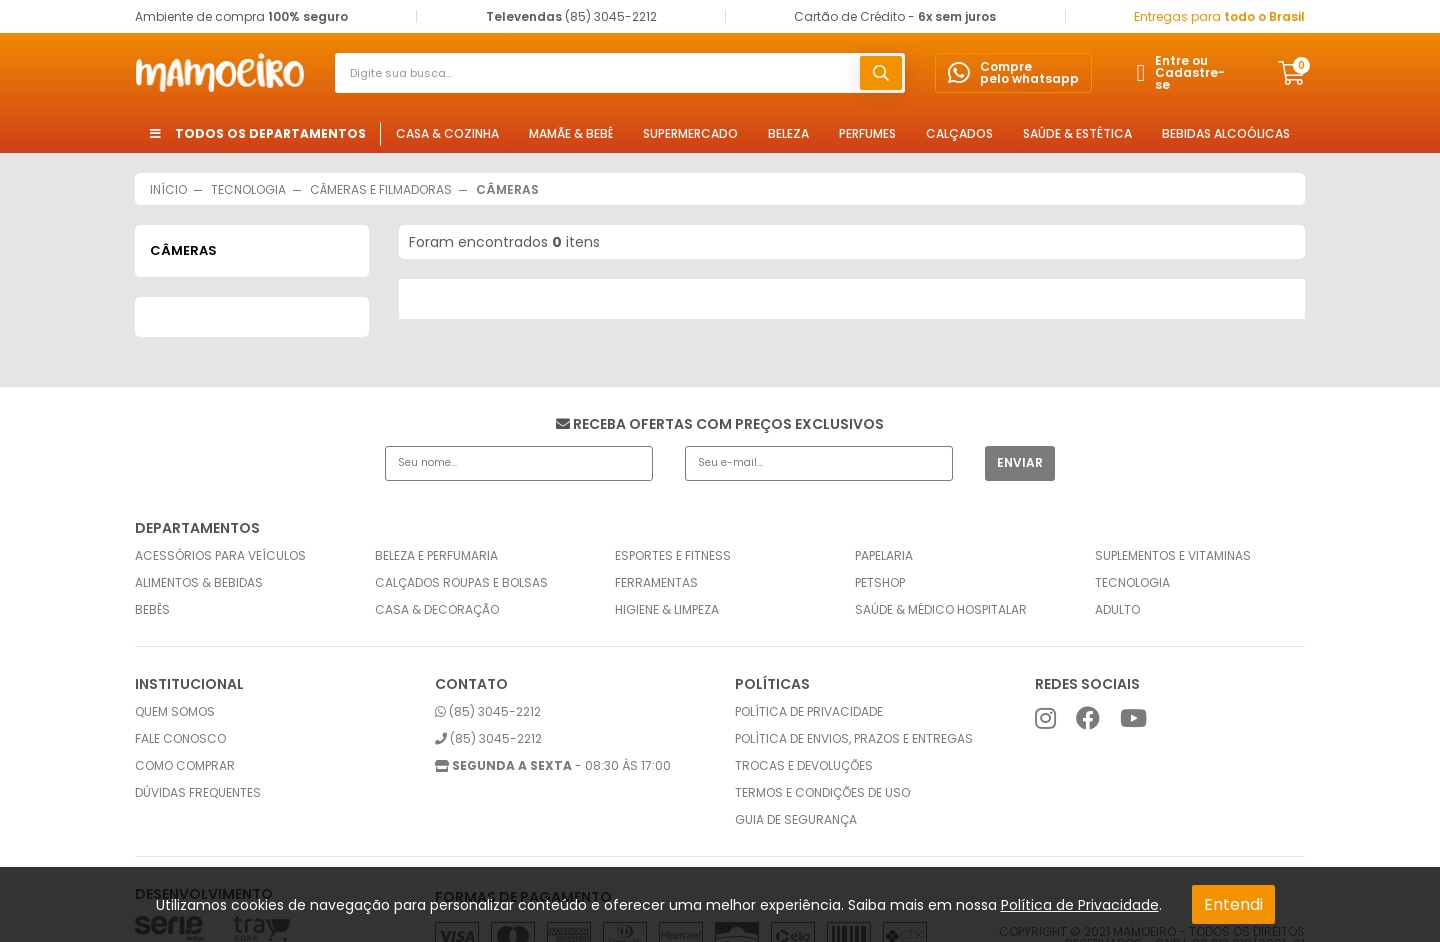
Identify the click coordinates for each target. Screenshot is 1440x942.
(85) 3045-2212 (488, 712)
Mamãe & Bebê (571, 133)
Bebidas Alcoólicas (1226, 133)
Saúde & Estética (1077, 133)
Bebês (152, 610)
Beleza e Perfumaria (436, 556)
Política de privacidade (809, 712)
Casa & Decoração (437, 610)
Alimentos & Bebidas (199, 583)
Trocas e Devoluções (804, 766)
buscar (881, 73)
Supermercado (690, 133)
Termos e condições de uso (822, 793)
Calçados (959, 133)
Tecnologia (1132, 583)
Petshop (880, 583)
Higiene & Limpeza (667, 610)
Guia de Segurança (796, 820)
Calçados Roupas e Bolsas (461, 583)
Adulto (1117, 610)
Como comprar (185, 766)
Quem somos (175, 712)
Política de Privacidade (1080, 905)
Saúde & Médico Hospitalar (941, 610)
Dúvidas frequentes (198, 793)
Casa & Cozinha (447, 133)
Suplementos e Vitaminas (1173, 556)
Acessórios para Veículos (220, 556)
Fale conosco (180, 739)
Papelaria (884, 556)
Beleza (788, 133)
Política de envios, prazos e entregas (854, 739)
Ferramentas (656, 583)
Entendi (1233, 904)
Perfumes (867, 133)
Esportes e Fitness (673, 556)
